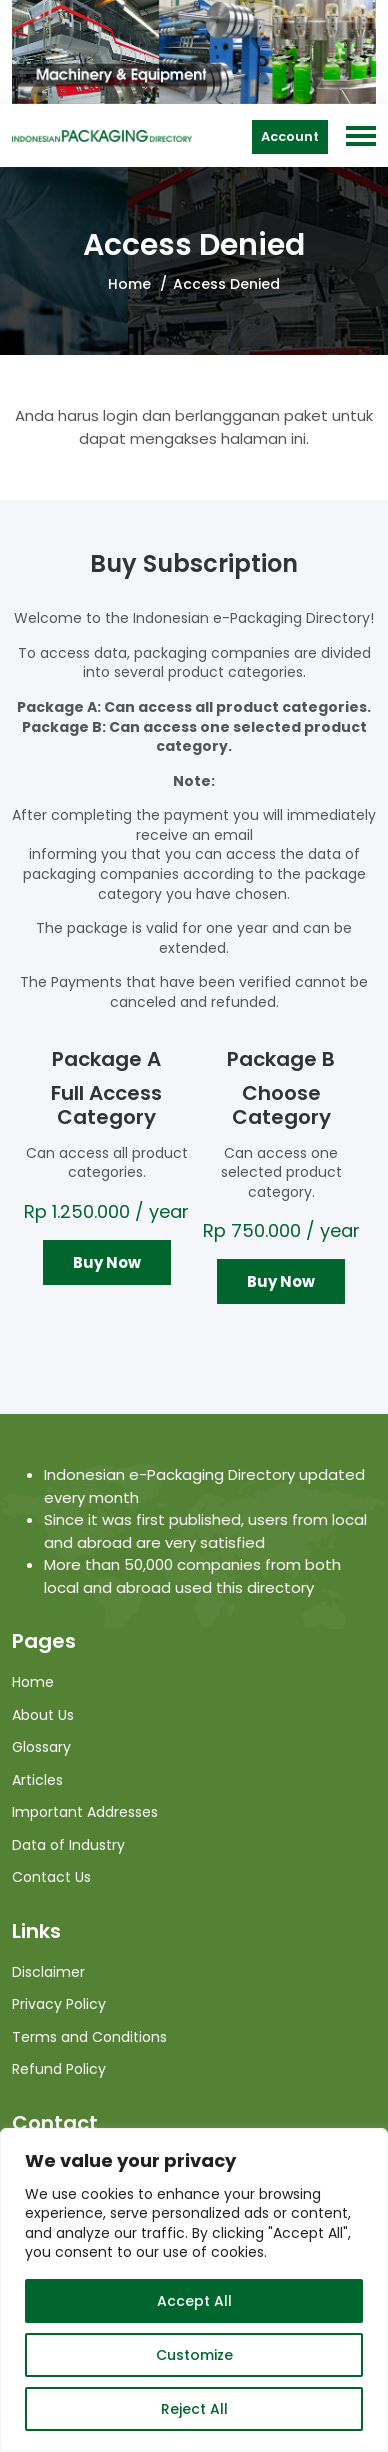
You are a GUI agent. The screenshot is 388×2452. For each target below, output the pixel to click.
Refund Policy (59, 2069)
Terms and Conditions (89, 2037)
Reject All (194, 2409)
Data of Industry (68, 1845)
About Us (43, 1715)
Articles (37, 1780)
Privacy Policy (59, 2004)
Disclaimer (48, 1972)
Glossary (41, 1747)
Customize (194, 2355)
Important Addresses (85, 1812)
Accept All (194, 2301)
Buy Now (107, 1262)
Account (290, 136)
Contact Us (51, 1877)
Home (129, 284)
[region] (194, 2290)
